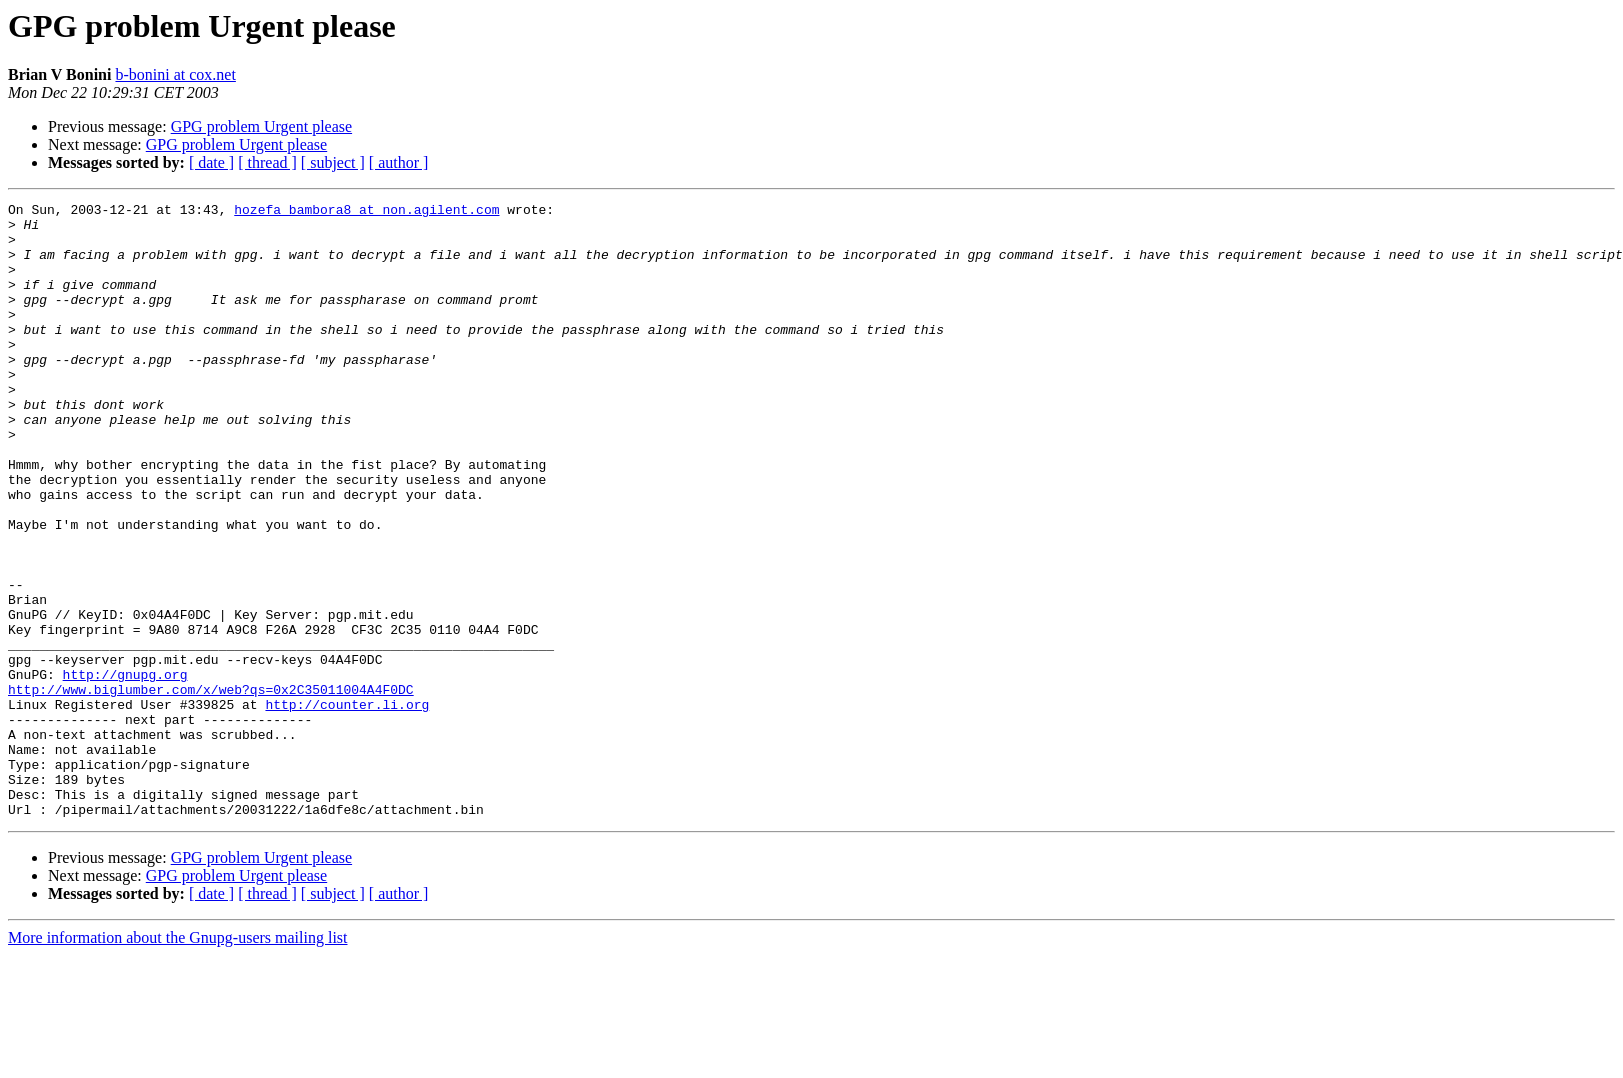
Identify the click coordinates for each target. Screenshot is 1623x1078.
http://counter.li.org (347, 806)
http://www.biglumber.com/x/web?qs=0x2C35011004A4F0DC (211, 788)
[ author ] (399, 162)
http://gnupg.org (125, 770)
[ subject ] (333, 162)
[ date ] (211, 162)
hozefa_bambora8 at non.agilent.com (366, 212)
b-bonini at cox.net (175, 74)
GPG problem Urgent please (261, 126)
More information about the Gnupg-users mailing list (178, 1060)
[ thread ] (267, 162)
